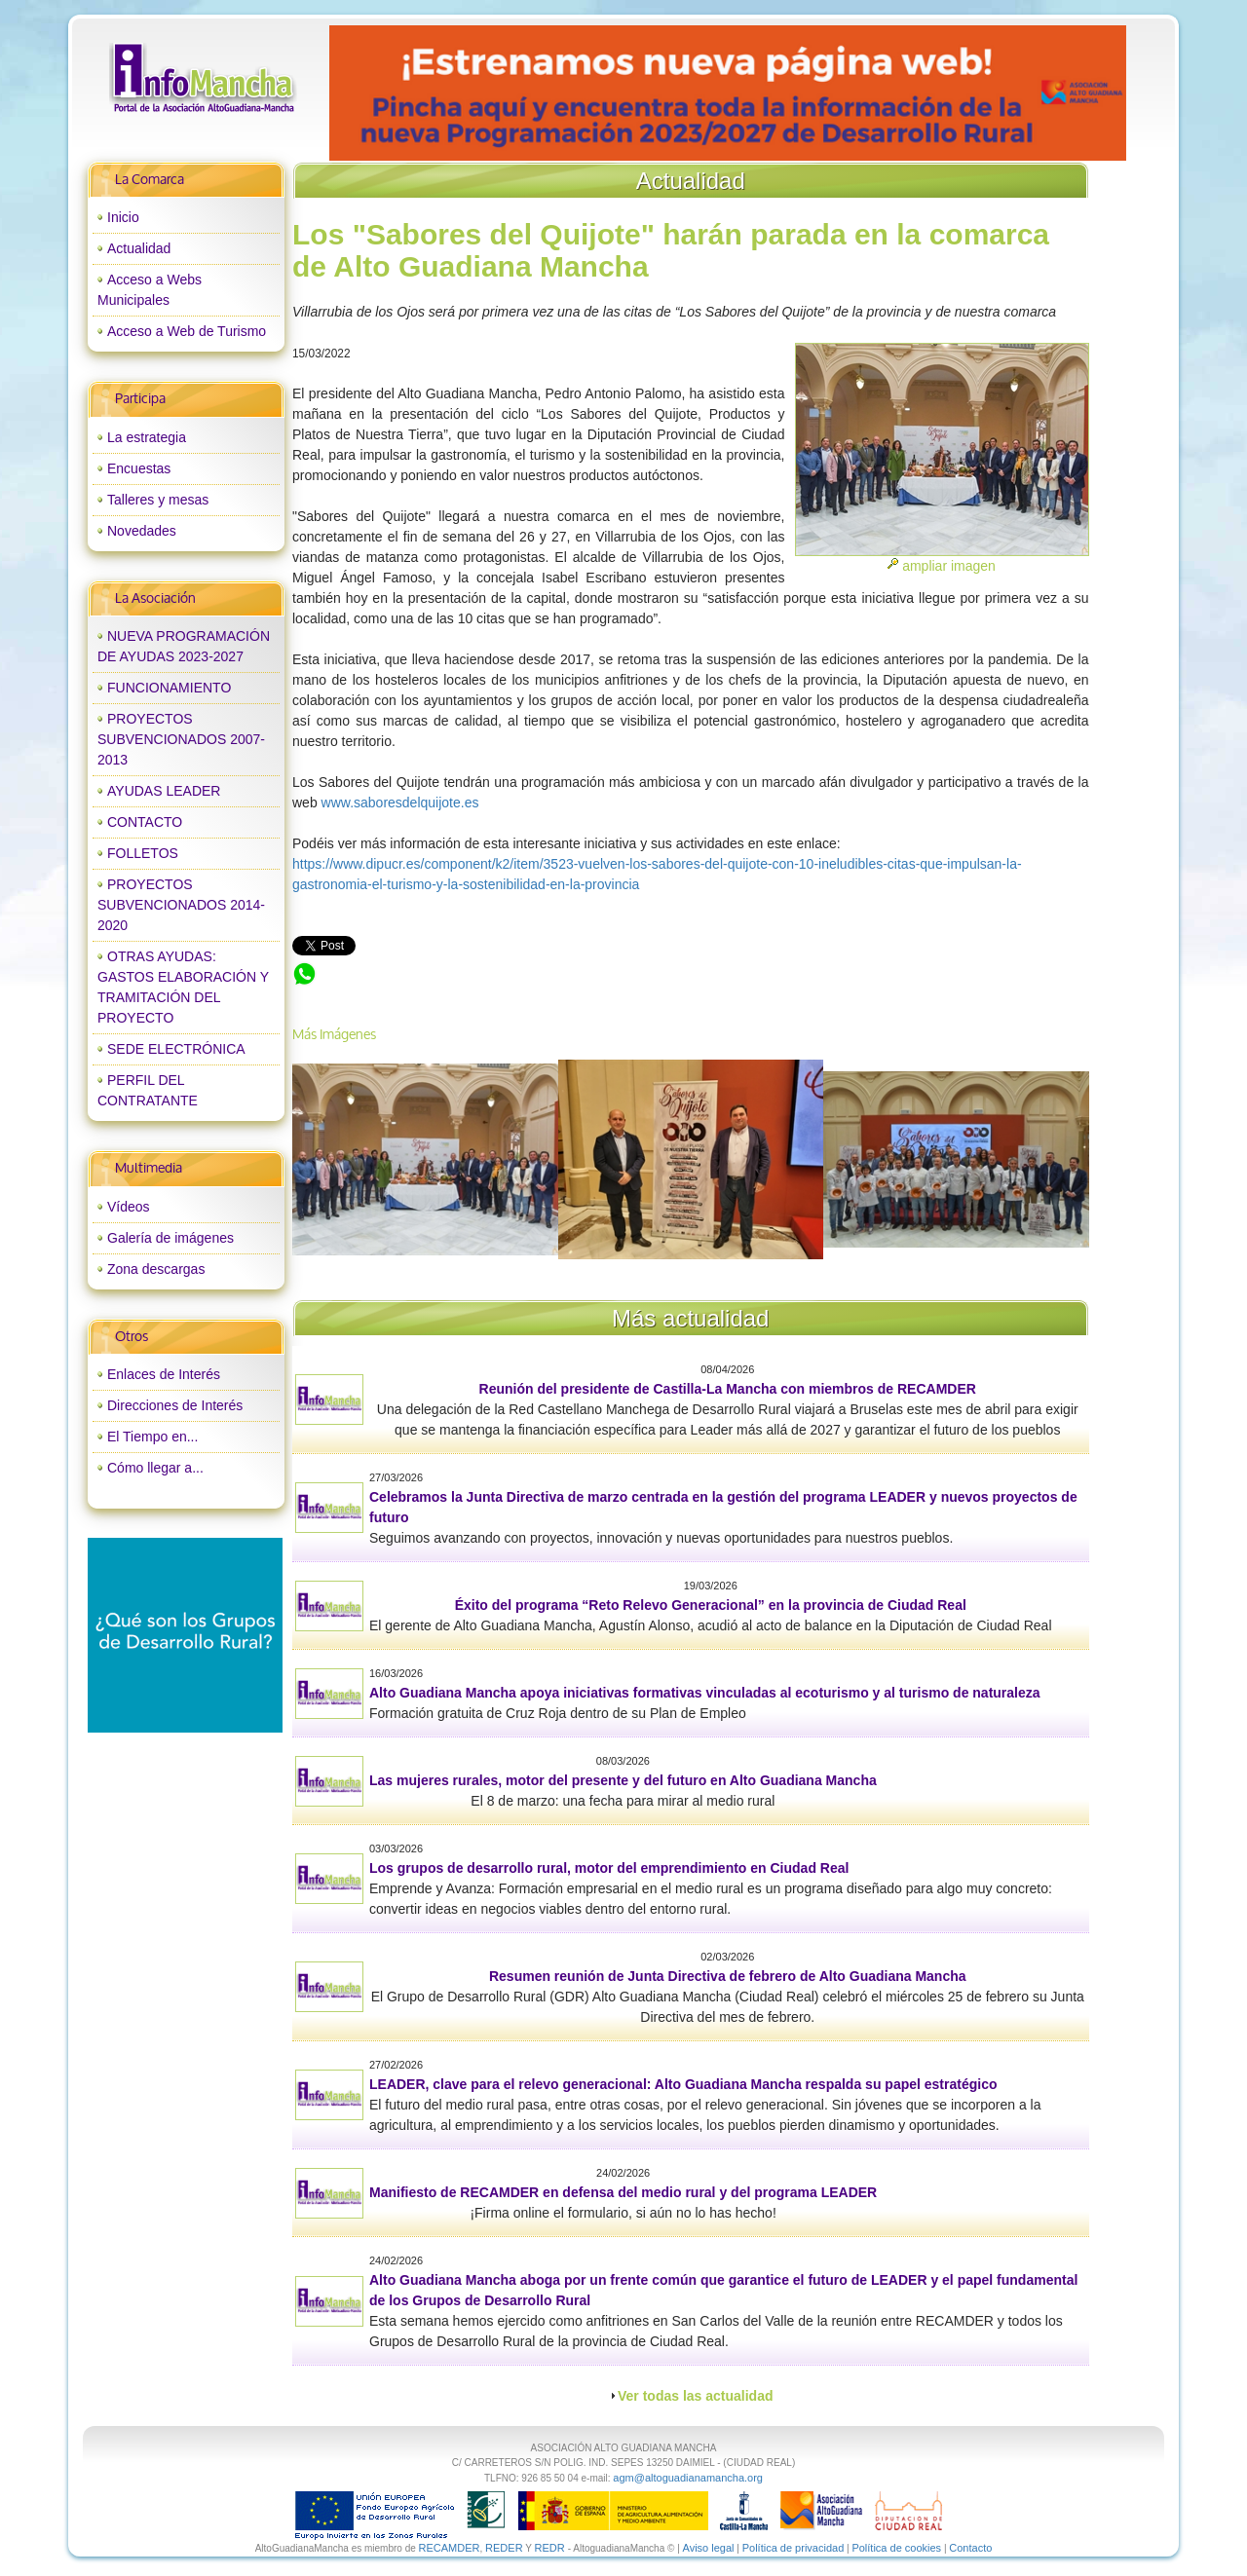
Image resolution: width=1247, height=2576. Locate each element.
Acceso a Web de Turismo (186, 331)
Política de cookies (896, 2548)
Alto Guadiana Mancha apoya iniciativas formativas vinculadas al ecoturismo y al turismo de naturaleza (704, 1692)
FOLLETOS (142, 853)
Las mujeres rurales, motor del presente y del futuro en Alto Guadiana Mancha (623, 1780)
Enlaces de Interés (163, 1374)
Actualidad (138, 248)
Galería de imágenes (170, 1238)
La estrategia (146, 437)
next (1070, 93)
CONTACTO (144, 822)
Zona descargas (156, 1269)
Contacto (970, 2548)
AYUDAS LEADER (163, 791)
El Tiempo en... (152, 1436)
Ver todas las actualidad (696, 2396)
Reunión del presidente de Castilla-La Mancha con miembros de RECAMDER (727, 1389)
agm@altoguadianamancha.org (688, 2477)
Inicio (123, 217)
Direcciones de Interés (175, 1405)
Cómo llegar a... (155, 1467)
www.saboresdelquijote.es (400, 802)
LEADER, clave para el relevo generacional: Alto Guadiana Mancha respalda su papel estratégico (683, 2084)
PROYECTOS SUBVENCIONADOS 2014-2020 (181, 905)
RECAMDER (449, 2548)
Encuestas (138, 468)
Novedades (141, 531)
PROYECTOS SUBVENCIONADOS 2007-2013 (181, 739)
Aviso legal (709, 2548)
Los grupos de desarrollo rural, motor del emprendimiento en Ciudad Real (609, 1868)
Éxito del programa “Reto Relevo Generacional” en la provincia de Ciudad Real (710, 1605)
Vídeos (128, 1206)
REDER (504, 2548)
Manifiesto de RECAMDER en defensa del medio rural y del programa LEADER (623, 2192)
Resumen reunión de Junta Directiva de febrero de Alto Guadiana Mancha (727, 1976)
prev (383, 93)
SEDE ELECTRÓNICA (176, 1049)
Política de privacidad (793, 2548)
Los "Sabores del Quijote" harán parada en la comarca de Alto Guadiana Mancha (537, 971)
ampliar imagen (949, 566)
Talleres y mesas (157, 499)
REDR (550, 2548)
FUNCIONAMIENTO (169, 687)
